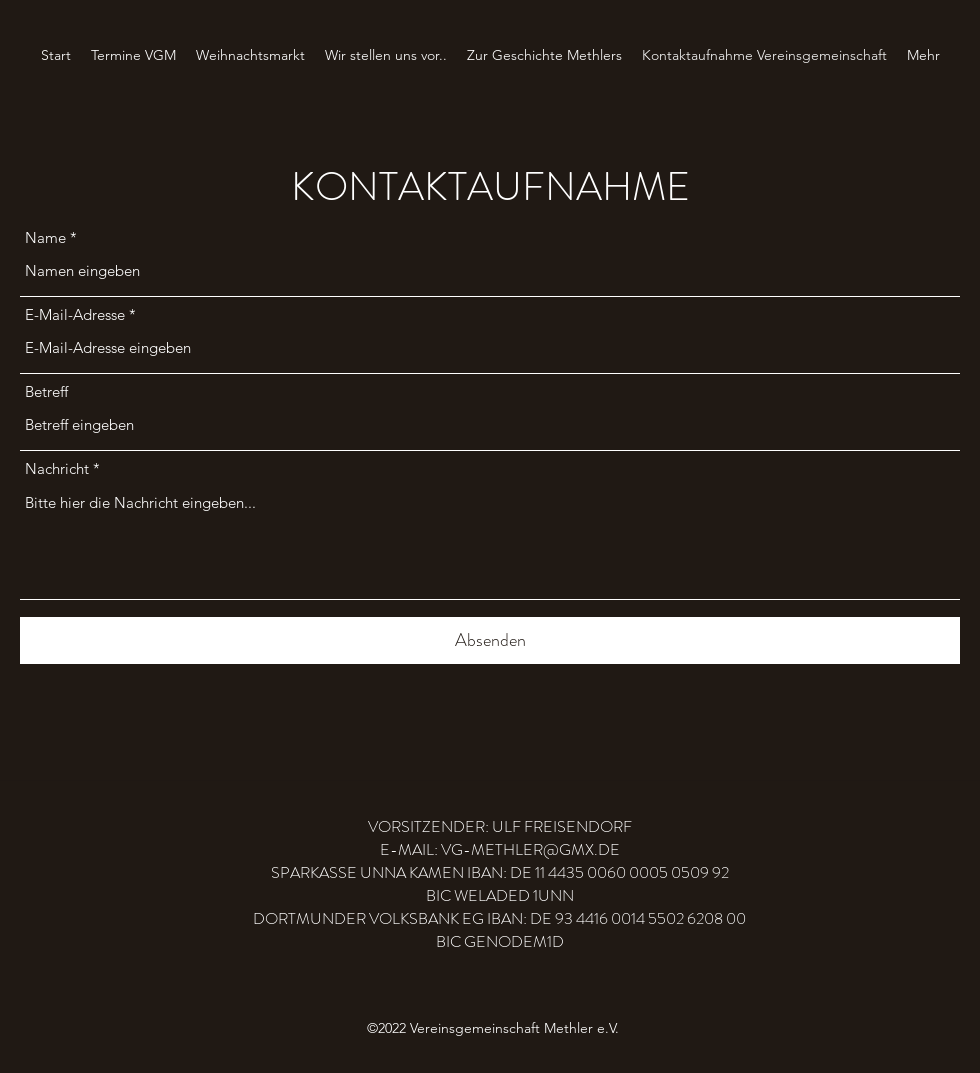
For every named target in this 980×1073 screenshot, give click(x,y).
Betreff (46, 391)
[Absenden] (490, 640)
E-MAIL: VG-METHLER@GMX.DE (500, 849)
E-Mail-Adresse (75, 314)
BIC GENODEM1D (500, 941)
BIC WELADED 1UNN (500, 895)
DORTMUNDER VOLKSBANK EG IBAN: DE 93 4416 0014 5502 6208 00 (499, 918)
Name (45, 237)
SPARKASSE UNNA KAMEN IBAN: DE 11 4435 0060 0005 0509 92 (500, 872)
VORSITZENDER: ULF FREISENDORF (500, 826)
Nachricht (57, 468)
